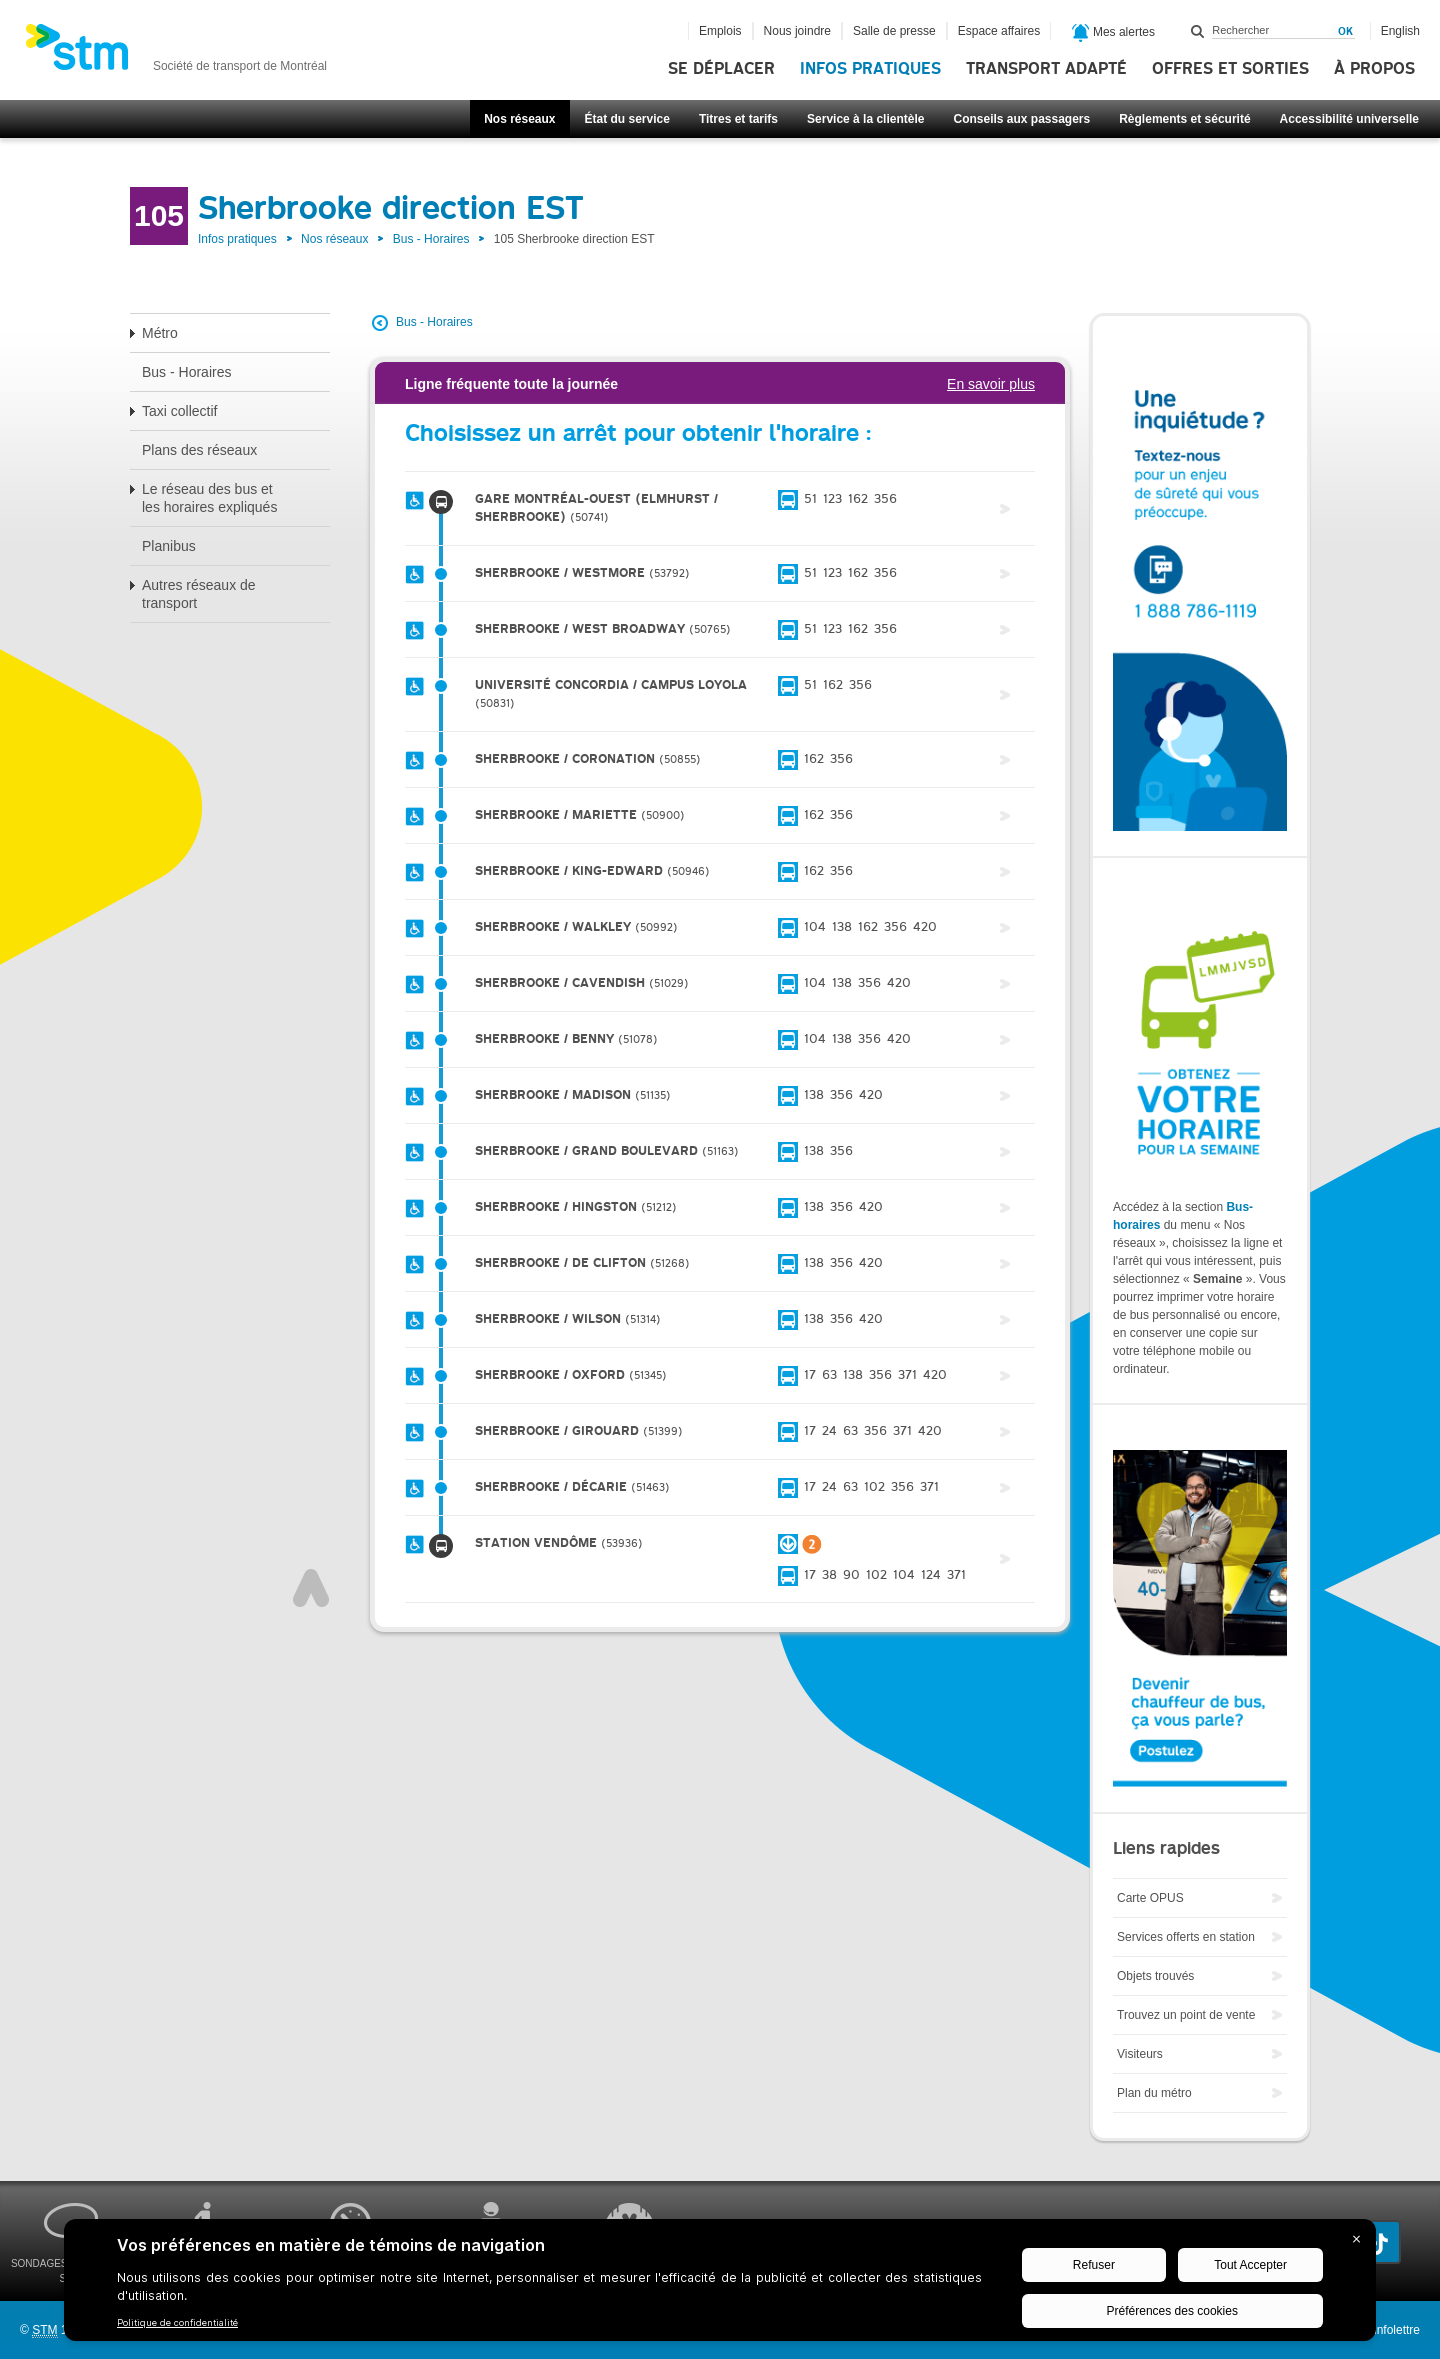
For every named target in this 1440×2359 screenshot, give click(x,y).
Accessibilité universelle (1349, 119)
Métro (160, 333)
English (1400, 31)
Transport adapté (1046, 69)
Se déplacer (721, 69)
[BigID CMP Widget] (720, 2285)
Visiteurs (1140, 2054)
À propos (1374, 69)
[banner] (176, 53)
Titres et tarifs (738, 119)
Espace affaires (999, 31)
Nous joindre (797, 31)
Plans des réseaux (199, 450)
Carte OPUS (1150, 1898)
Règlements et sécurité (1184, 119)
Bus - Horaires (431, 239)
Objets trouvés (1155, 1976)
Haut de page (311, 1588)
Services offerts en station (1186, 1937)
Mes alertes (1113, 33)
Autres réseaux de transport (199, 594)
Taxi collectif (179, 411)
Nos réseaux (519, 119)
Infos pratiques (870, 69)
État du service (627, 119)
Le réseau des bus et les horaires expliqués (209, 498)
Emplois (720, 31)
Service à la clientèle (865, 119)
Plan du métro (1154, 2093)
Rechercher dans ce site (1198, 31)
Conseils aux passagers (1021, 119)
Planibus (169, 546)
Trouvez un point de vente (1186, 2015)
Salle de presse (894, 31)
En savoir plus (991, 384)
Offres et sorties (1230, 69)
